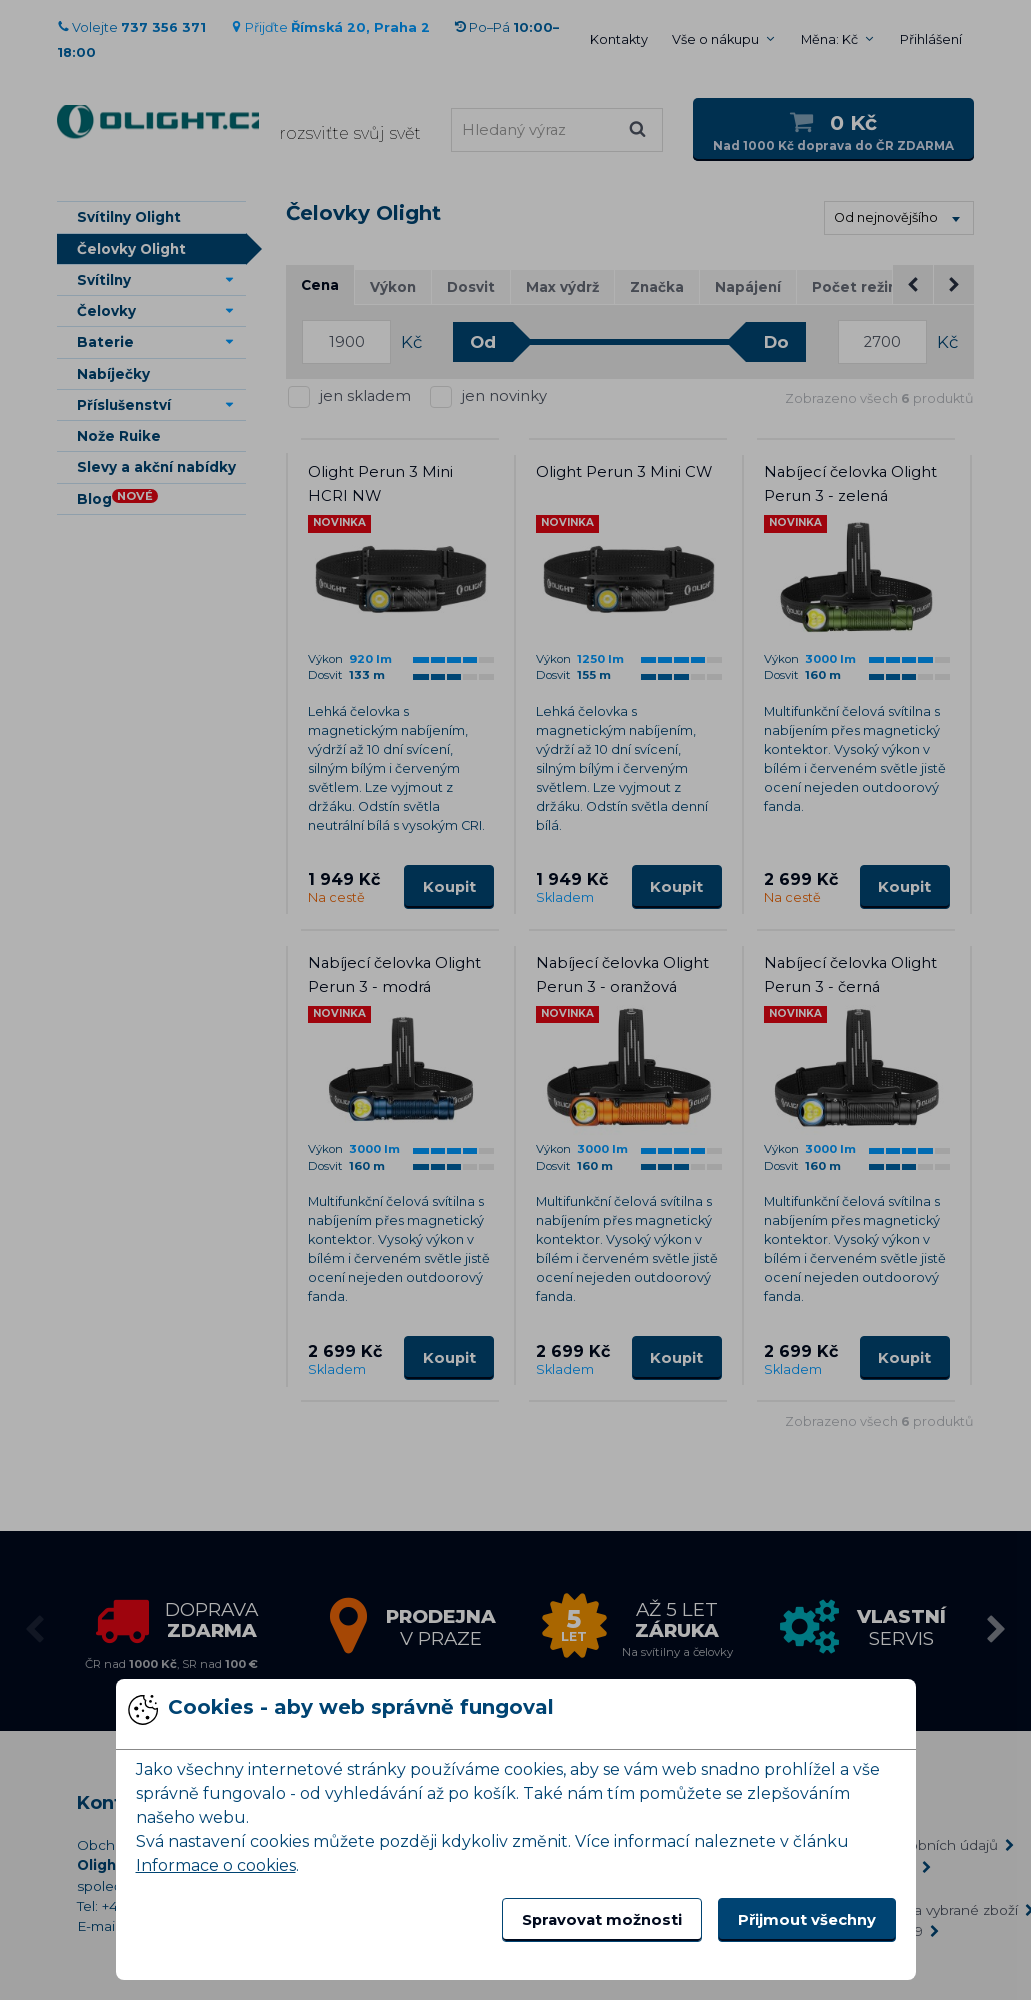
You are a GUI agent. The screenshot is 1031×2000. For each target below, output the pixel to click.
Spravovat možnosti (602, 1920)
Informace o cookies (216, 1865)
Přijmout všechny (807, 1920)
